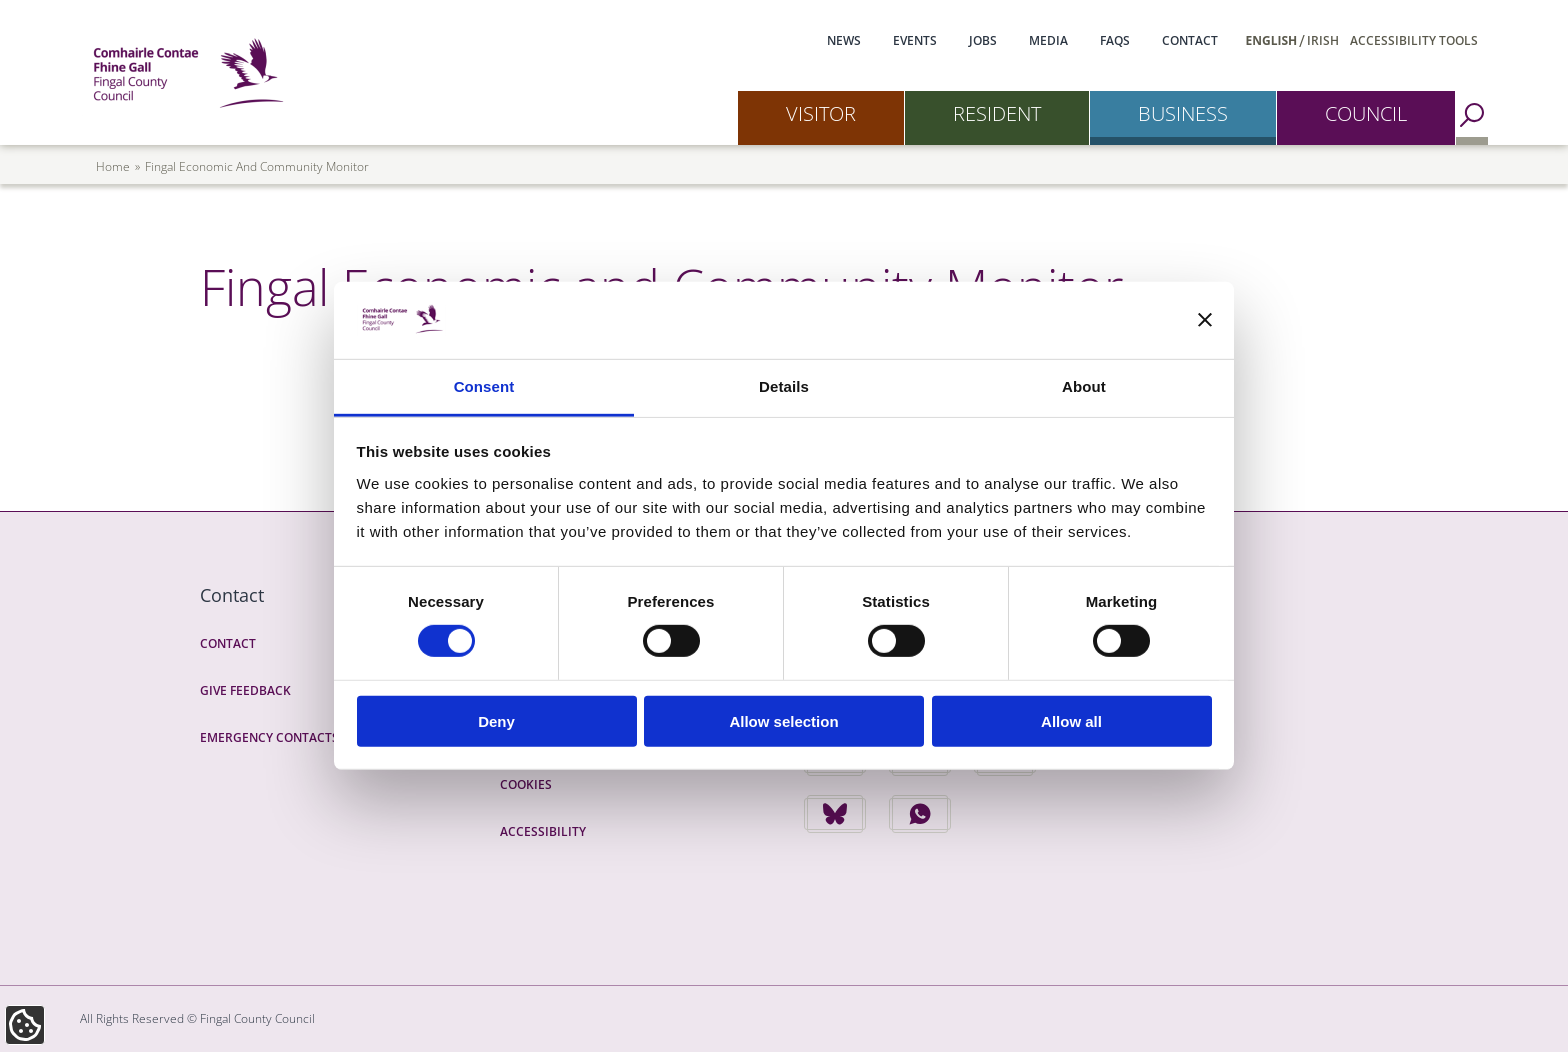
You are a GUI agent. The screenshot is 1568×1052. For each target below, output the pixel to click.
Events (915, 40)
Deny (496, 720)
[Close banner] (1205, 320)
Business (1183, 113)
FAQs (1115, 40)
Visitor (821, 113)
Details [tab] (784, 386)
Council (1366, 113)
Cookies (526, 784)
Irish (1323, 40)
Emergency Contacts (269, 737)
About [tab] (1084, 386)
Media (1048, 40)
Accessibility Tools (1414, 40)
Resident (997, 113)
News (844, 40)
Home (113, 166)
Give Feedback (245, 690)
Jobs (983, 40)
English (1272, 40)
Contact (1190, 40)
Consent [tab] (484, 386)
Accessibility (543, 831)
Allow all (1071, 720)
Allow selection (783, 720)
